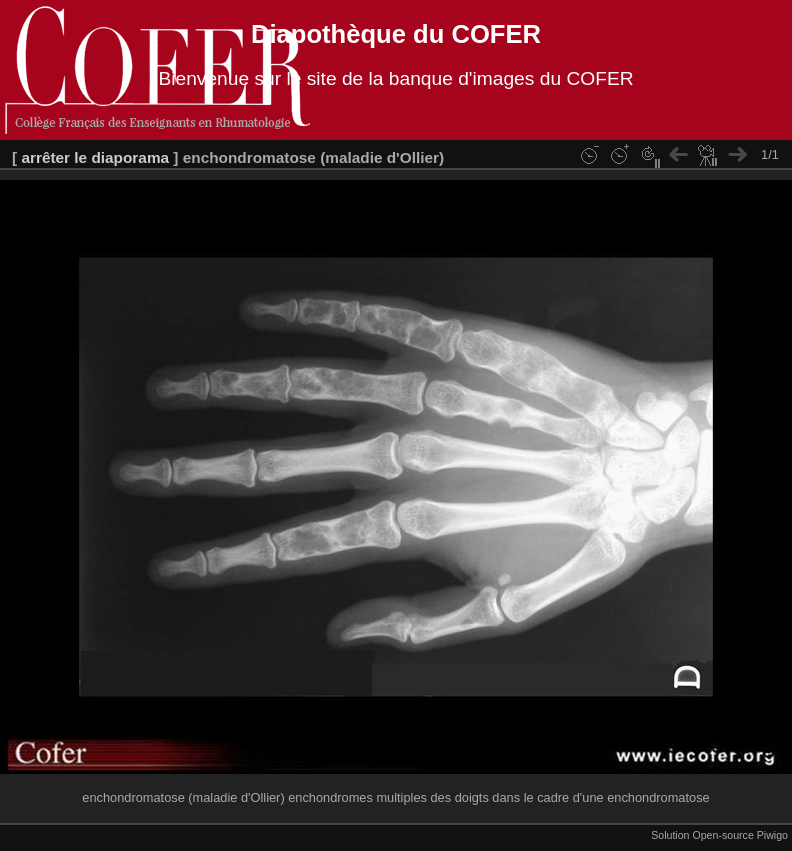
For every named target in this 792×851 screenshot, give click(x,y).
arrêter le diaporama (95, 157)
